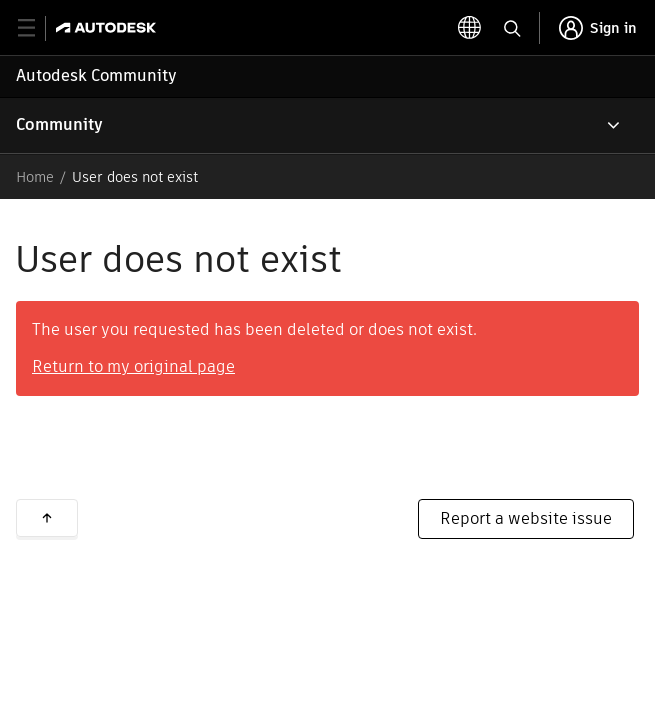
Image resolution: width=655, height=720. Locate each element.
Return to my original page (133, 366)
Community (59, 124)
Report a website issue (526, 518)
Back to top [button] (47, 518)
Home (35, 177)
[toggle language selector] (470, 28)
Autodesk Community (96, 75)
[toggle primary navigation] (37, 28)
